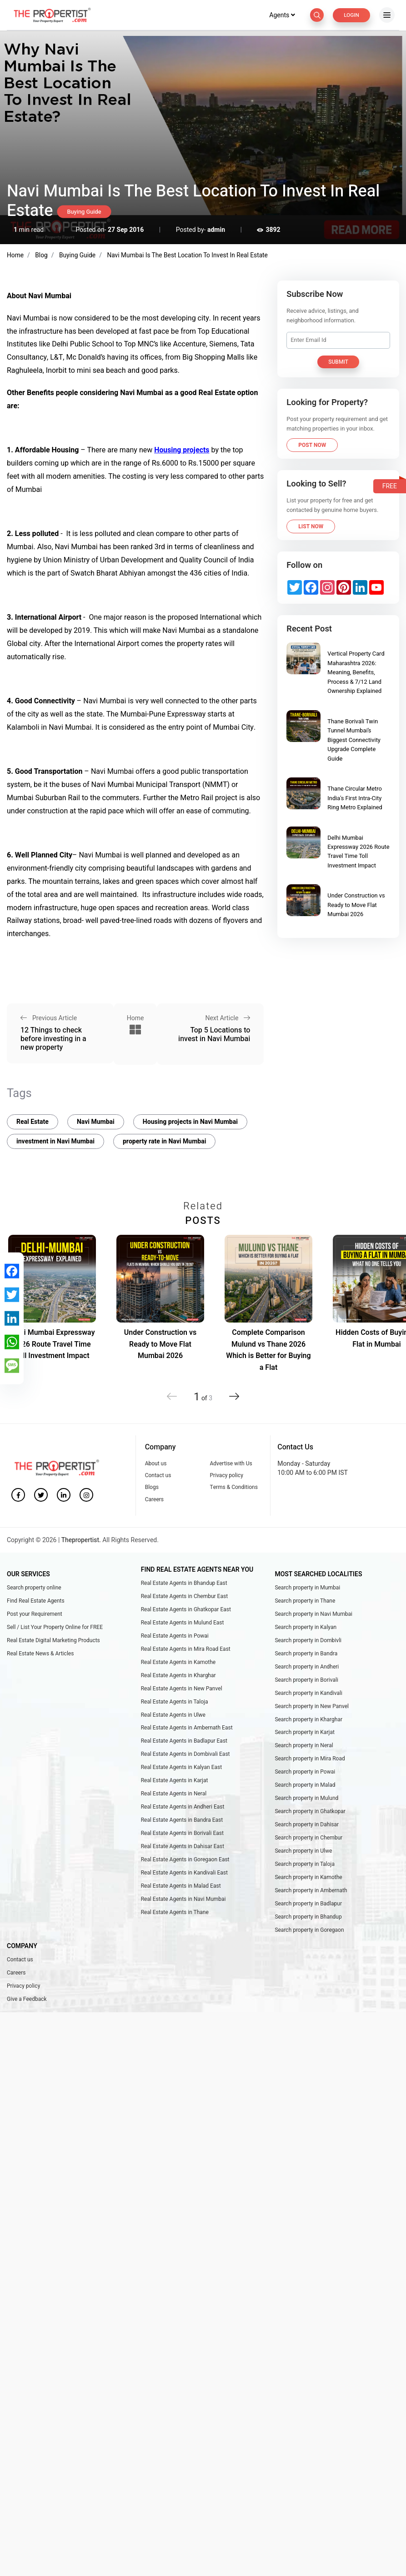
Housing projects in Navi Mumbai (190, 1120)
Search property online (34, 1587)
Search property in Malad (305, 1788)
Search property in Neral (304, 1748)
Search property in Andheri (307, 1668)
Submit (338, 362)
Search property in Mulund (306, 1802)
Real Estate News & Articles (40, 1654)
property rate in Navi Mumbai (164, 1139)
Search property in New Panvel (312, 1708)
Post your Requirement (34, 1613)
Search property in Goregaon (309, 1936)
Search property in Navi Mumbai (313, 1613)
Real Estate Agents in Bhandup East (184, 1582)
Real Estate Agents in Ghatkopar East (186, 1609)
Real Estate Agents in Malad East (181, 1892)
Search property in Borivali (306, 1681)
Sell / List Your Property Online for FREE (55, 1627)
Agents (280, 15)
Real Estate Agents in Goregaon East (185, 1864)
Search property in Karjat (305, 1735)
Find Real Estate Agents (36, 1600)
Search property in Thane (305, 1600)
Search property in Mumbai (307, 1587)
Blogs (152, 1486)
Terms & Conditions (233, 1486)
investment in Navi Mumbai (55, 1139)
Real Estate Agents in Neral (173, 1797)
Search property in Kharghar (308, 1721)
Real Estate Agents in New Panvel (181, 1690)
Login (351, 14)
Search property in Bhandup (308, 1923)
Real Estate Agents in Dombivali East (185, 1757)
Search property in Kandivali (308, 1694)
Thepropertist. (81, 1539)
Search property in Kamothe (308, 1883)
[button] (233, 1391)
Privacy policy (226, 1474)
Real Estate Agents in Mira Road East (186, 1649)
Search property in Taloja (305, 1869)
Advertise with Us (231, 1462)
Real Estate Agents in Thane (175, 1918)
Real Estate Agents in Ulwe (173, 1717)
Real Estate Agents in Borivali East (182, 1838)
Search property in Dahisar (307, 1829)
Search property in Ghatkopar (310, 1815)
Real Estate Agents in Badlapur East (184, 1743)
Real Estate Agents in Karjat (174, 1784)
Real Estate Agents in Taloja (174, 1703)
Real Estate (32, 1120)
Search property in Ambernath (311, 1896)
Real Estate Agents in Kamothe (178, 1663)
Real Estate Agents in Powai (175, 1636)
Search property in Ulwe (303, 1856)
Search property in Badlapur (308, 1909)
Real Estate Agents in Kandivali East (184, 1878)
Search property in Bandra (306, 1654)
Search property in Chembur (308, 1842)
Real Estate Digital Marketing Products (53, 1640)
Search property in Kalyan (305, 1627)
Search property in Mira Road (310, 1762)
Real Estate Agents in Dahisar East (182, 1851)
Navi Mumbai (96, 1120)
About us (156, 1462)
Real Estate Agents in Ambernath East (187, 1730)
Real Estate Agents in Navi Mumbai (183, 1905)
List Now (310, 526)
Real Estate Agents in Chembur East (184, 1596)
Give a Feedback (27, 2007)
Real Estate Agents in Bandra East (182, 1824)
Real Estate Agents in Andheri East (183, 1811)
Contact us (158, 1474)
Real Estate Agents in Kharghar (178, 1676)
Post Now (312, 445)
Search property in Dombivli (308, 1640)
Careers (154, 1498)
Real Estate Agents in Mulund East (182, 1623)
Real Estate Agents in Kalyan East (181, 1770)
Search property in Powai (305, 1775)
